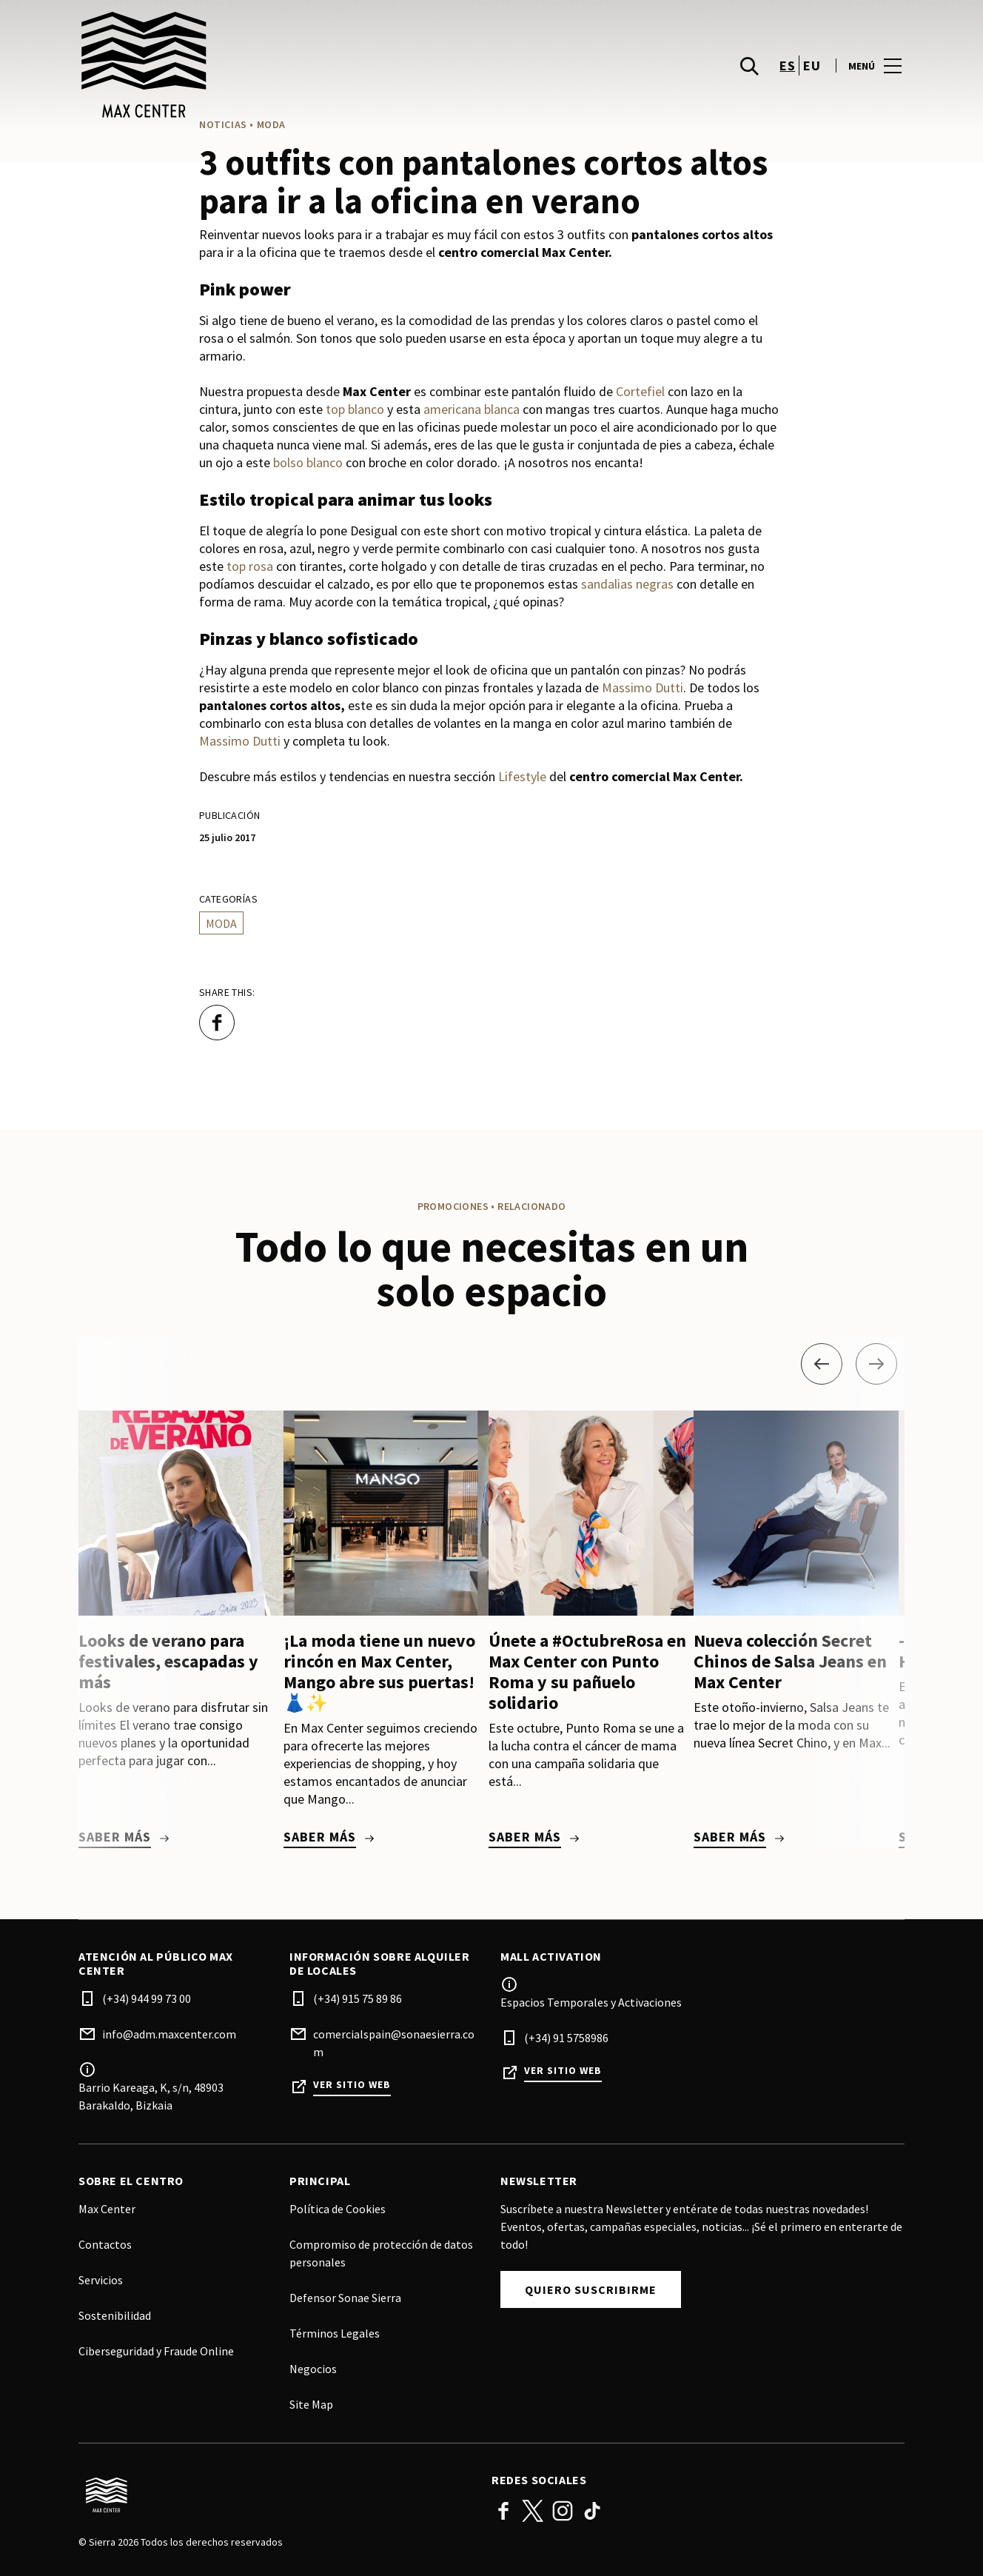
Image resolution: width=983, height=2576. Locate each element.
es (787, 67)
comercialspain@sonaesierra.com (393, 2043)
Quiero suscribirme (591, 2289)
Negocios (313, 2368)
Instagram (562, 2511)
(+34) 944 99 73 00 (146, 1998)
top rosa (250, 566)
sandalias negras (627, 583)
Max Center (106, 2208)
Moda (221, 923)
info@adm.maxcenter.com (169, 2034)
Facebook (503, 2511)
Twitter (533, 2511)
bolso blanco (308, 462)
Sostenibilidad (114, 2315)
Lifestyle (522, 776)
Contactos (105, 2244)
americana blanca (471, 409)
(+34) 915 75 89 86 (357, 1998)
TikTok (592, 2511)
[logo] (286, 66)
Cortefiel (640, 391)
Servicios (100, 2279)
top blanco (355, 409)
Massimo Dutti (642, 687)
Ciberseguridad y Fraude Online (156, 2351)
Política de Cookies (337, 2208)
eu (811, 67)
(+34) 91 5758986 (566, 2037)
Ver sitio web (352, 2084)
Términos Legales (334, 2333)
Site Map (311, 2404)
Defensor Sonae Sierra (345, 2297)
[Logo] (276, 2495)
